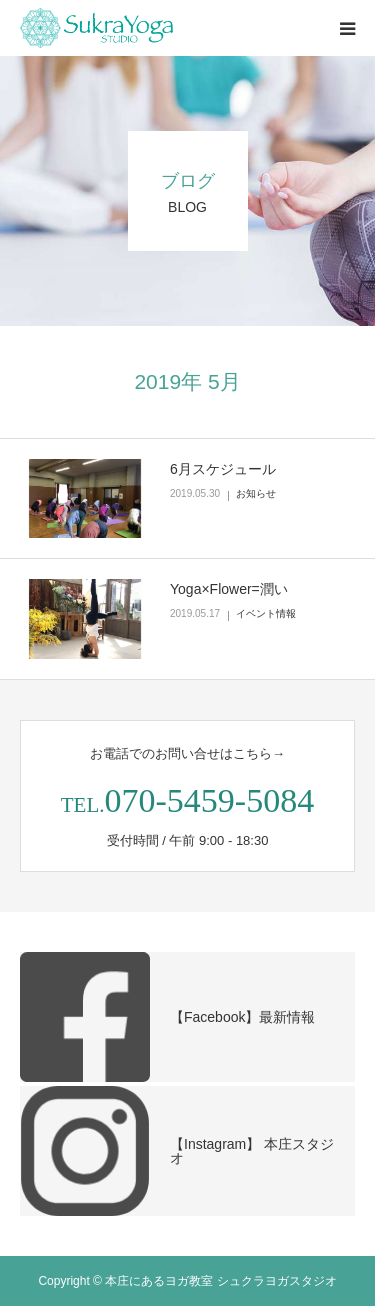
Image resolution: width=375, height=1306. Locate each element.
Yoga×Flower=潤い (229, 589)
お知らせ (256, 493)
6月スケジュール (223, 469)
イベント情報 (266, 613)
